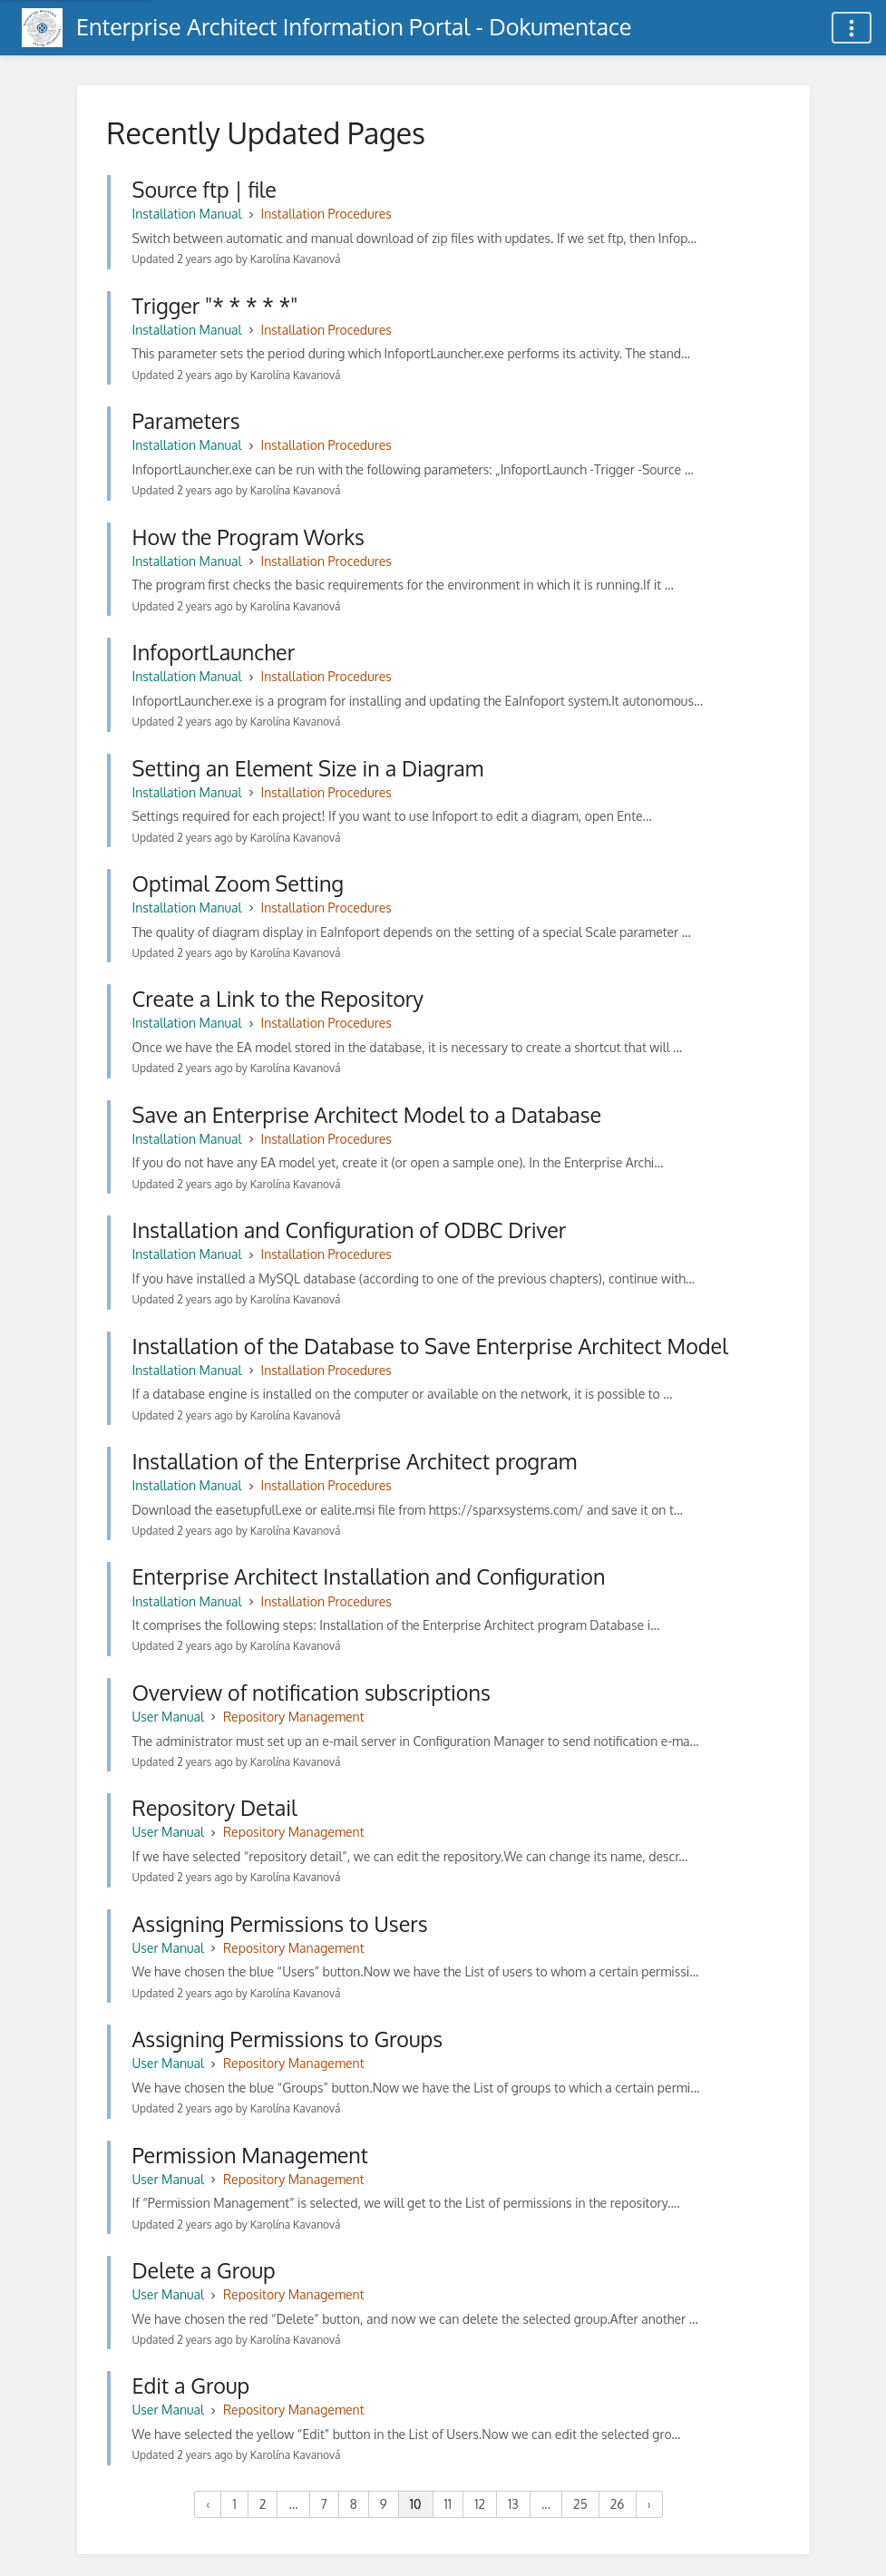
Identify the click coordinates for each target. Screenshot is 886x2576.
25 (580, 2504)
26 (617, 2504)
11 (448, 2504)
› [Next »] (649, 2504)
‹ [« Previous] (207, 2504)
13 (513, 2504)
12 (479, 2504)
